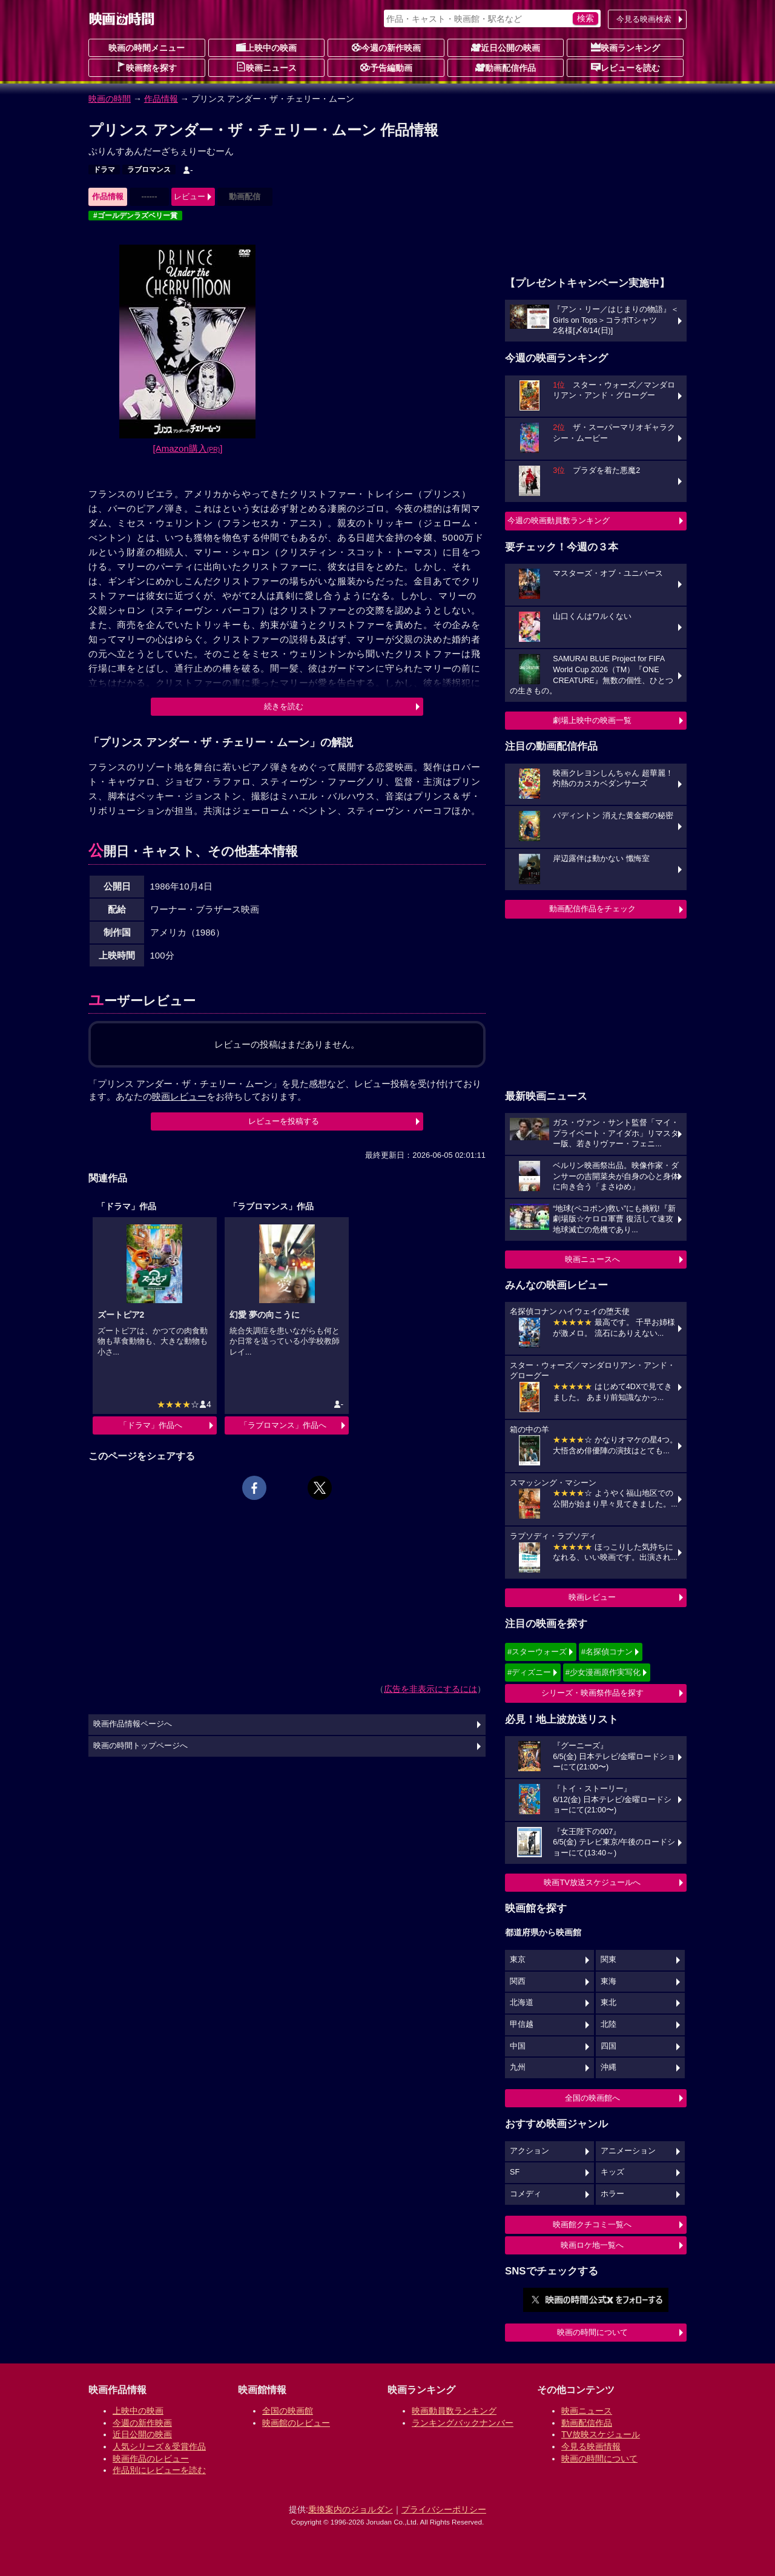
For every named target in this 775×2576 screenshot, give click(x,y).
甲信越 (521, 2024)
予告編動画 (386, 67)
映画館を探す (146, 67)
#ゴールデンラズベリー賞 (135, 215)
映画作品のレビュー (151, 2458)
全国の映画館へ (592, 2097)
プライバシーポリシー (443, 2509)
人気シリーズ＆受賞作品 (159, 2446)
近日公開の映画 (505, 47)
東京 (518, 1959)
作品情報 (161, 99)
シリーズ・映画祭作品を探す (592, 1692)
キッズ (612, 2172)
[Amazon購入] (188, 448)
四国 (608, 2046)
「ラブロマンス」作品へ (283, 1425)
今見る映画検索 (643, 19)
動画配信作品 (505, 67)
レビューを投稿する (283, 1121)
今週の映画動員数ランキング (558, 520)
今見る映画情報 (591, 2446)
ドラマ (104, 169)
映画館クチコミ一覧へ (592, 2224)
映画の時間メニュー (146, 48)
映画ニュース (266, 67)
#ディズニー (529, 1672)
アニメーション (628, 2151)
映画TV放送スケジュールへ (592, 1882)
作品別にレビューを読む (159, 2470)
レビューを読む (625, 67)
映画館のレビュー (296, 2423)
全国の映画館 (287, 2411)
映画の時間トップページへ (140, 1746)
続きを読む (283, 706)
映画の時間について (592, 2332)
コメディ (525, 2194)
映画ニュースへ (592, 1259)
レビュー (189, 196)
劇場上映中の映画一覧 (592, 720)
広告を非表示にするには (430, 1689)
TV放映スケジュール (600, 2434)
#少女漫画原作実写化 (603, 1672)
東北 (608, 2002)
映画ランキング (625, 47)
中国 (518, 2046)
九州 (518, 2067)
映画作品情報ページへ (132, 1724)
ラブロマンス (149, 169)
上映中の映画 (266, 47)
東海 (608, 1981)
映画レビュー (592, 1597)
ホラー (612, 2194)
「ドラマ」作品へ (150, 1425)
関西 (518, 1981)
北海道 (521, 2002)
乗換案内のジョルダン (350, 2509)
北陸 (608, 2024)
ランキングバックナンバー (462, 2423)
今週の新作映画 (386, 47)
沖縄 (608, 2067)
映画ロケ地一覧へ (592, 2245)
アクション (529, 2151)
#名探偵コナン (607, 1651)
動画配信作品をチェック (592, 908)
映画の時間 (109, 99)
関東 (608, 1959)
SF (514, 2172)
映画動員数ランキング (454, 2411)
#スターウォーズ (537, 1651)
